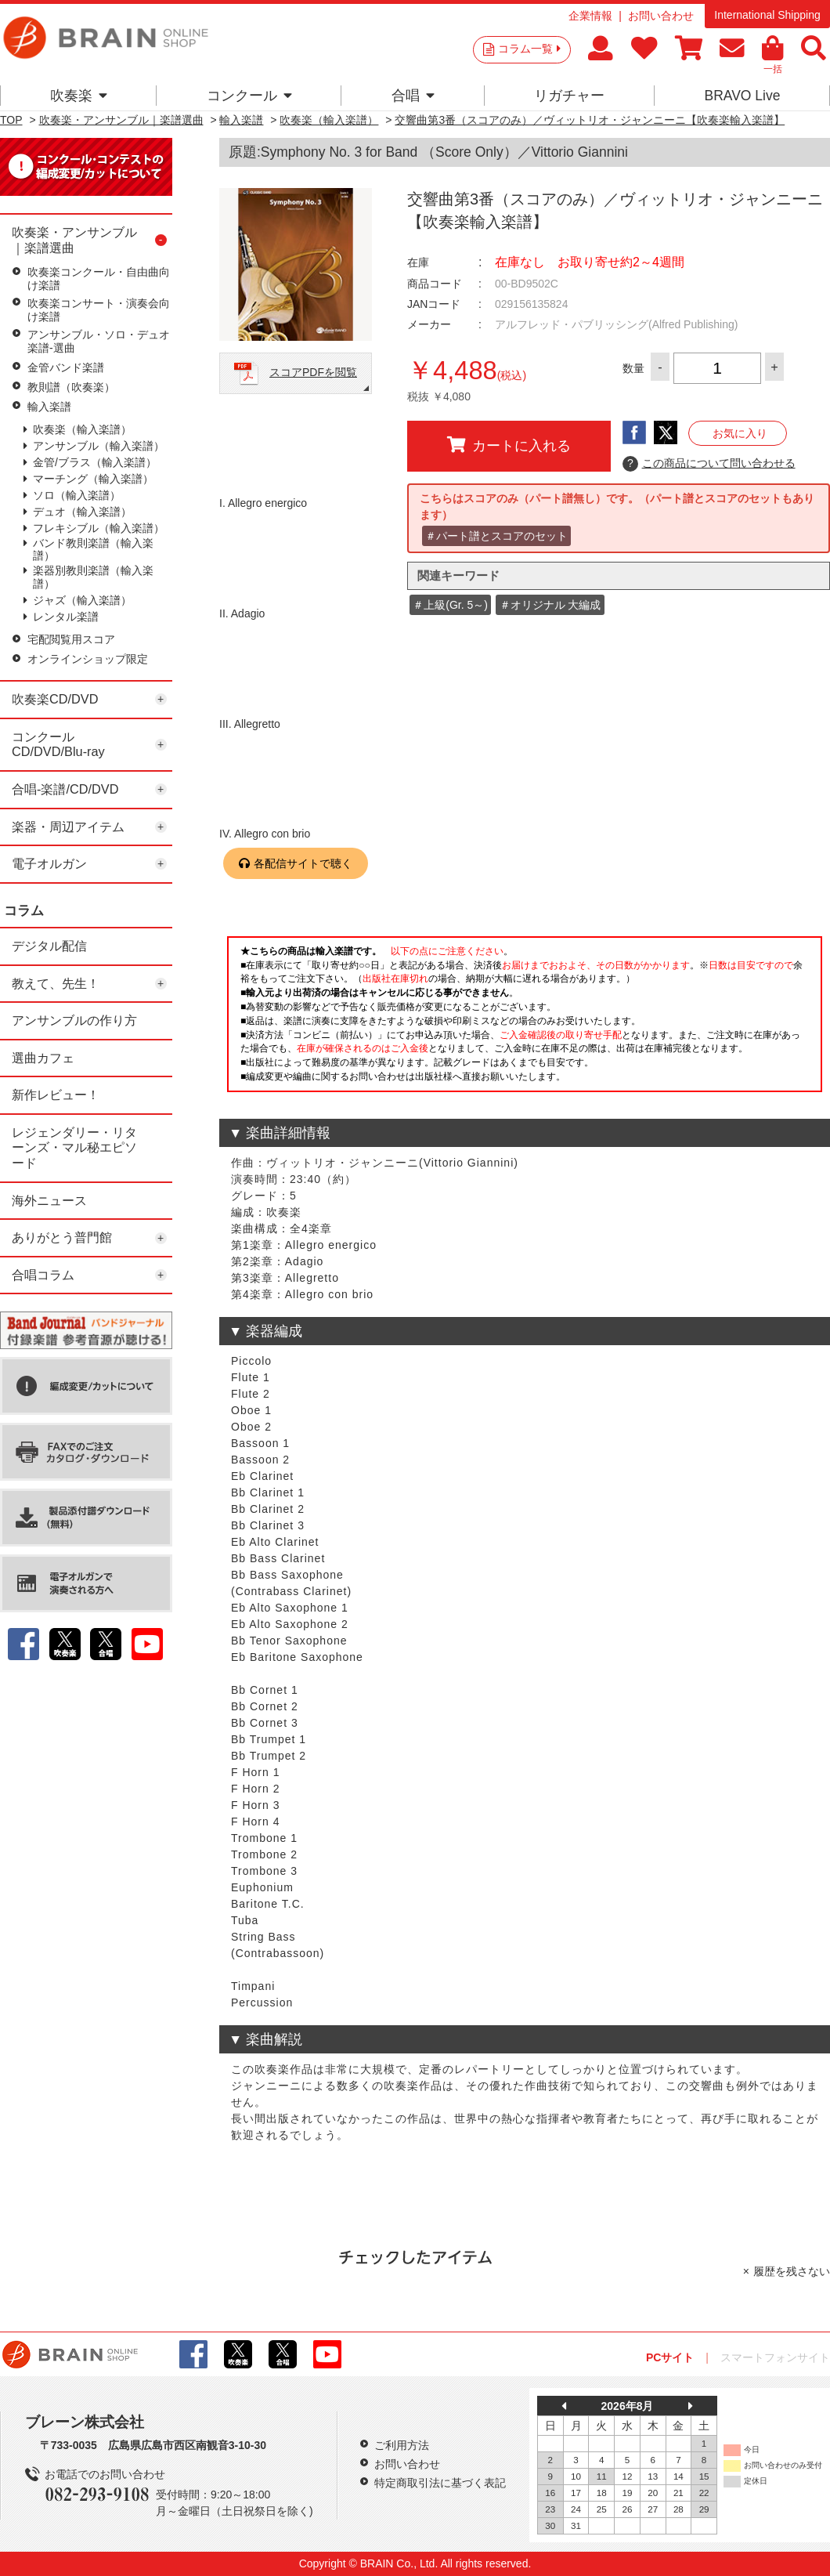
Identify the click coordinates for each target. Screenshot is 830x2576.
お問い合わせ (661, 15)
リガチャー (569, 95)
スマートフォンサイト (775, 2357)
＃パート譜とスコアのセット (496, 536)
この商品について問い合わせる (709, 464)
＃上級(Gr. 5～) (450, 605)
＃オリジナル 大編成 (550, 605)
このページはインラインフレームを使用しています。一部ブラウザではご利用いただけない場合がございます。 (524, 1018)
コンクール (249, 95)
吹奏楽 (78, 95)
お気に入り (740, 433)
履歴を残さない (791, 2271)
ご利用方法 (401, 2445)
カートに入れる (509, 445)
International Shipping (767, 15)
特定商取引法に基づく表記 (440, 2483)
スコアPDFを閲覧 (313, 372)
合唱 (413, 95)
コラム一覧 (529, 48)
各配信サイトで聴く (303, 863)
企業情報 (590, 15)
